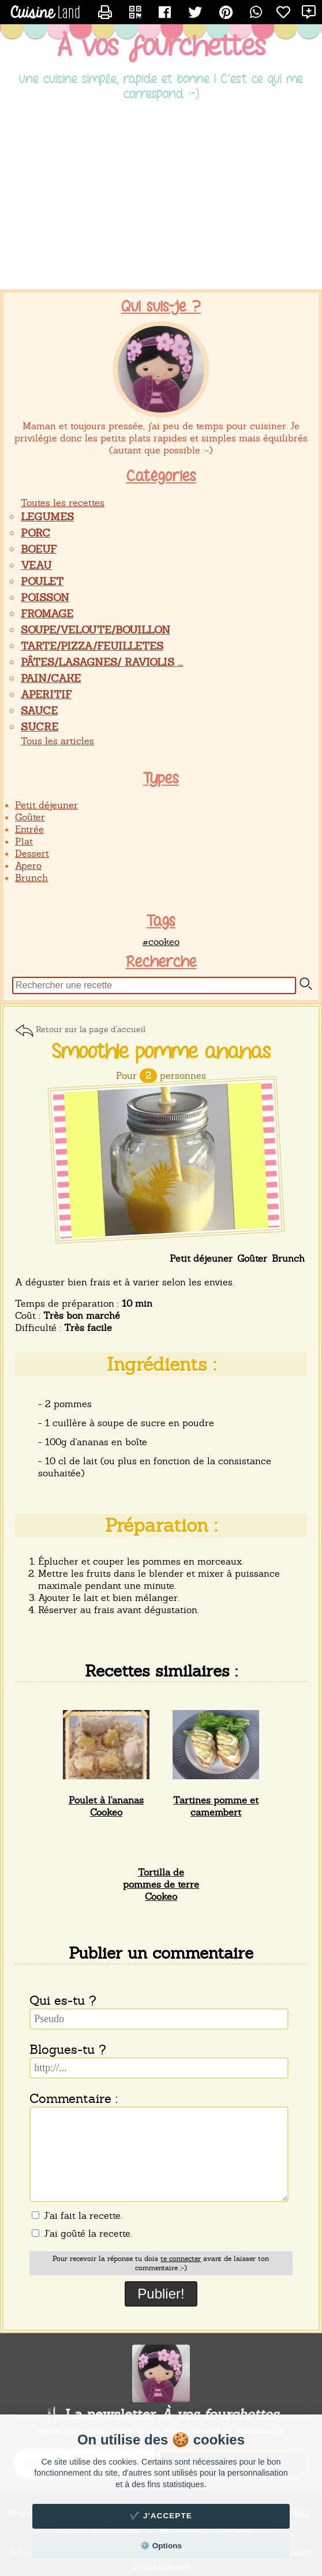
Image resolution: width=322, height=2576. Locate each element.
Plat (24, 841)
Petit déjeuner (46, 805)
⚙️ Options (161, 2545)
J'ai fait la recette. (77, 2216)
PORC (35, 532)
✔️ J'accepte (161, 2515)
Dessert (32, 854)
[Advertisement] (161, 197)
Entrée (29, 829)
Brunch (31, 878)
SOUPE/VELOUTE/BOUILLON (95, 629)
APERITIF (46, 694)
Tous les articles (57, 741)
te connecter (180, 2258)
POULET (42, 581)
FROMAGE (47, 613)
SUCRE (39, 726)
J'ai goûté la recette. (82, 2234)
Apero (28, 866)
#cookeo (161, 942)
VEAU (36, 565)
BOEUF (39, 549)
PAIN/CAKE (51, 678)
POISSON (45, 597)
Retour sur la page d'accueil (90, 1029)
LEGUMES (47, 516)
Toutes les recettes (62, 503)
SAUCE (39, 710)
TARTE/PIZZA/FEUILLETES (92, 646)
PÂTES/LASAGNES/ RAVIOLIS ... (102, 662)
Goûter (30, 817)
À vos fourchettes (161, 47)
